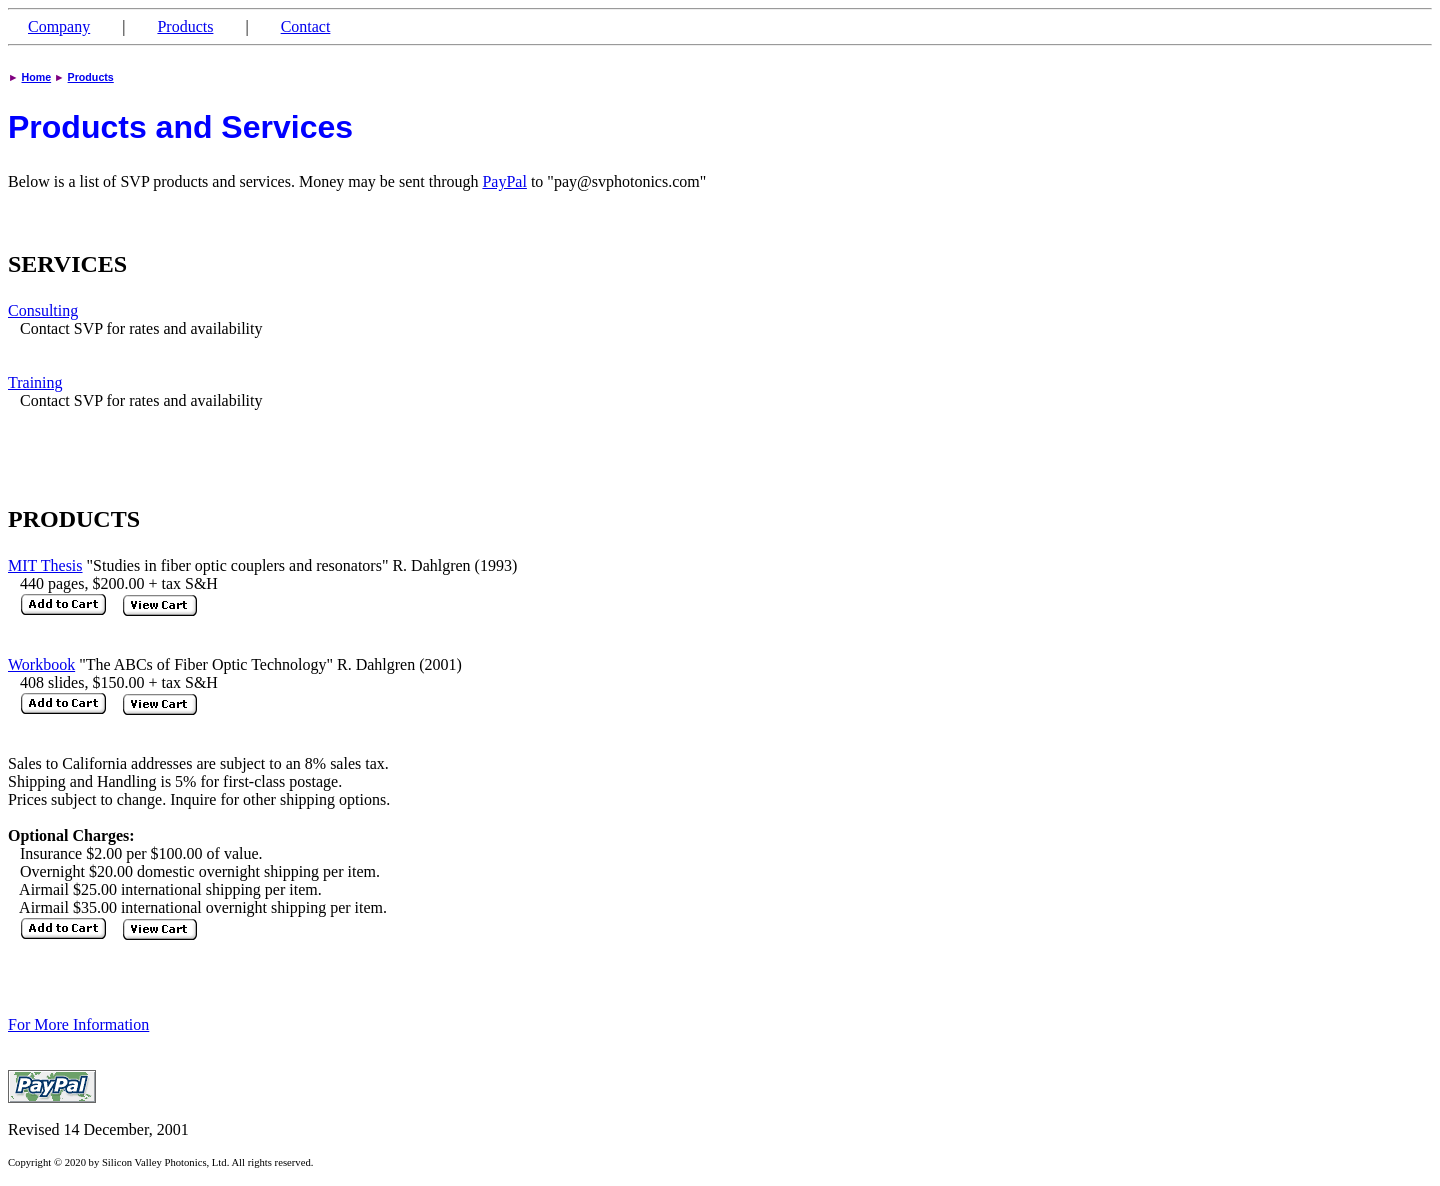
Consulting (43, 310)
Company (59, 26)
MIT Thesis (45, 565)
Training (35, 382)
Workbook (41, 664)
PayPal (504, 181)
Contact (306, 26)
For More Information (78, 1024)
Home (37, 77)
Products (185, 26)
